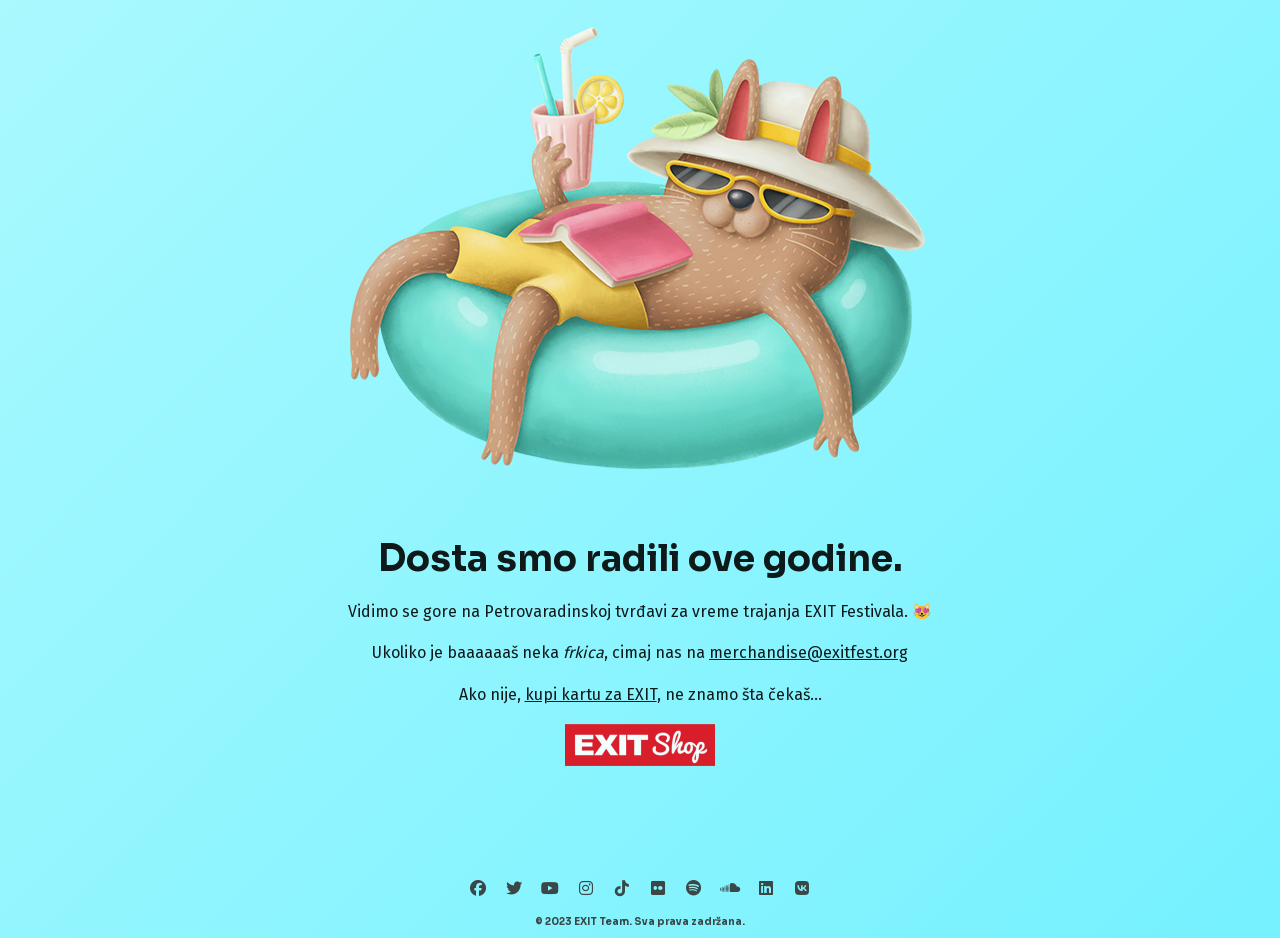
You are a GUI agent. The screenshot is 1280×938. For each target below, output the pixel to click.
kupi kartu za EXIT (591, 694)
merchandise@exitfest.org (808, 652)
